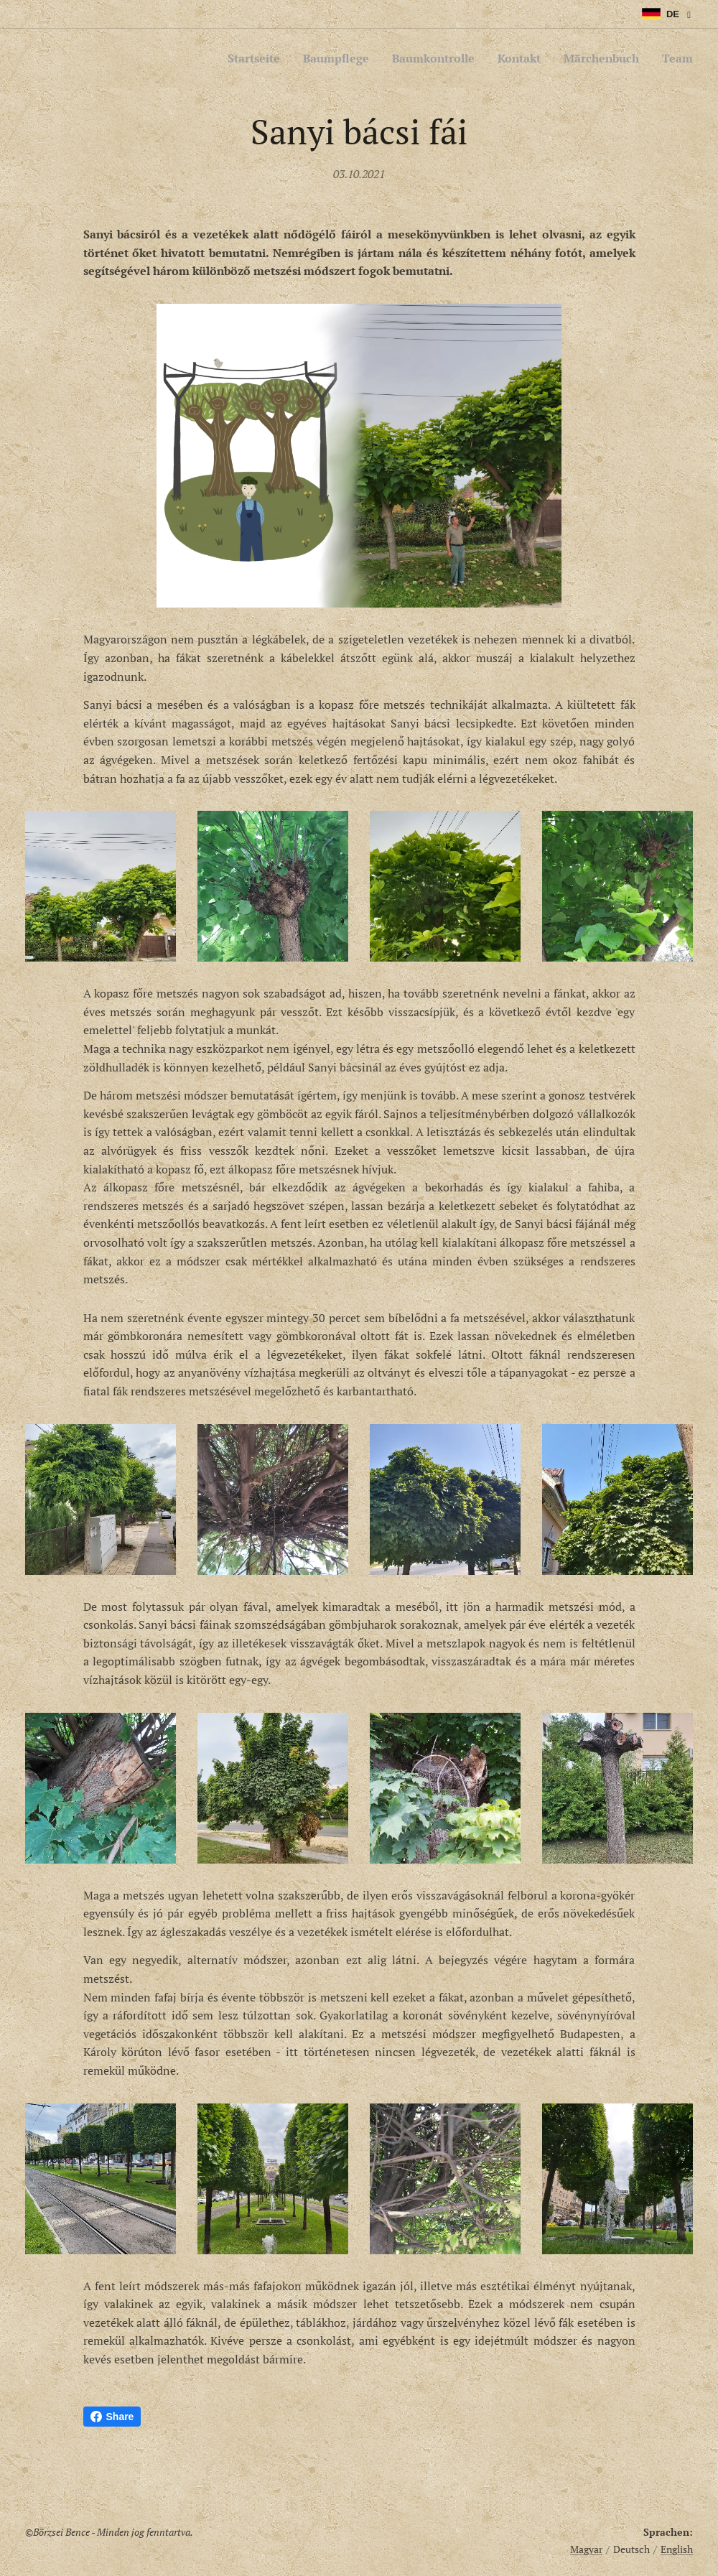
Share (112, 2416)
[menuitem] (229, 58)
